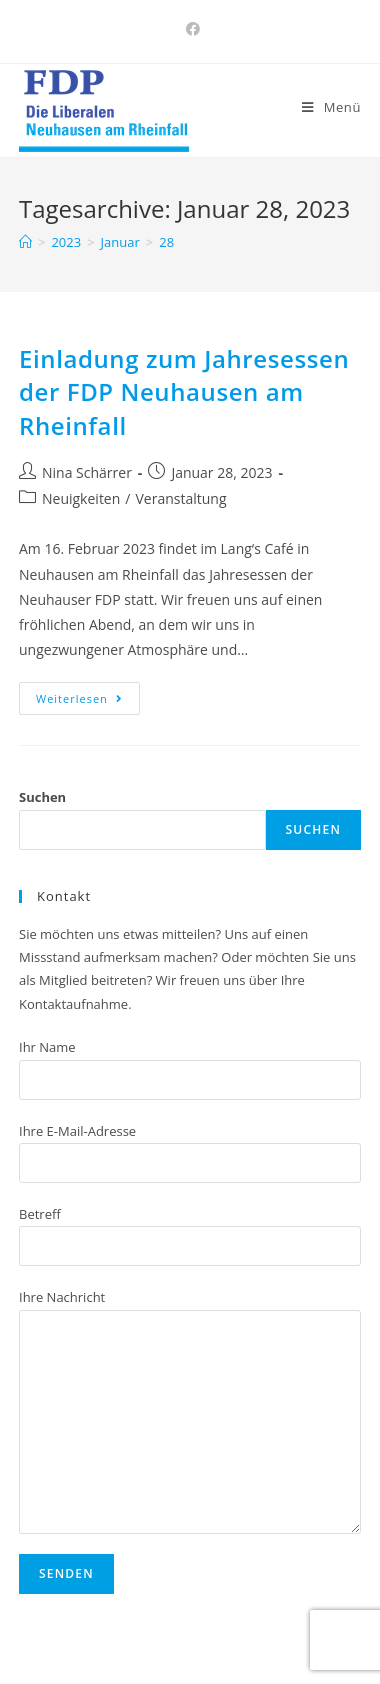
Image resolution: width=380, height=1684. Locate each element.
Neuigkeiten (81, 498)
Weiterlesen (79, 698)
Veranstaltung (180, 498)
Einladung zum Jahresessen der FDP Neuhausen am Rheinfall (184, 392)
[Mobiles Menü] (331, 107)
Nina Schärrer (87, 472)
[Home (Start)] (25, 242)
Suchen (42, 797)
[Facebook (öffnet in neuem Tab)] (190, 29)
